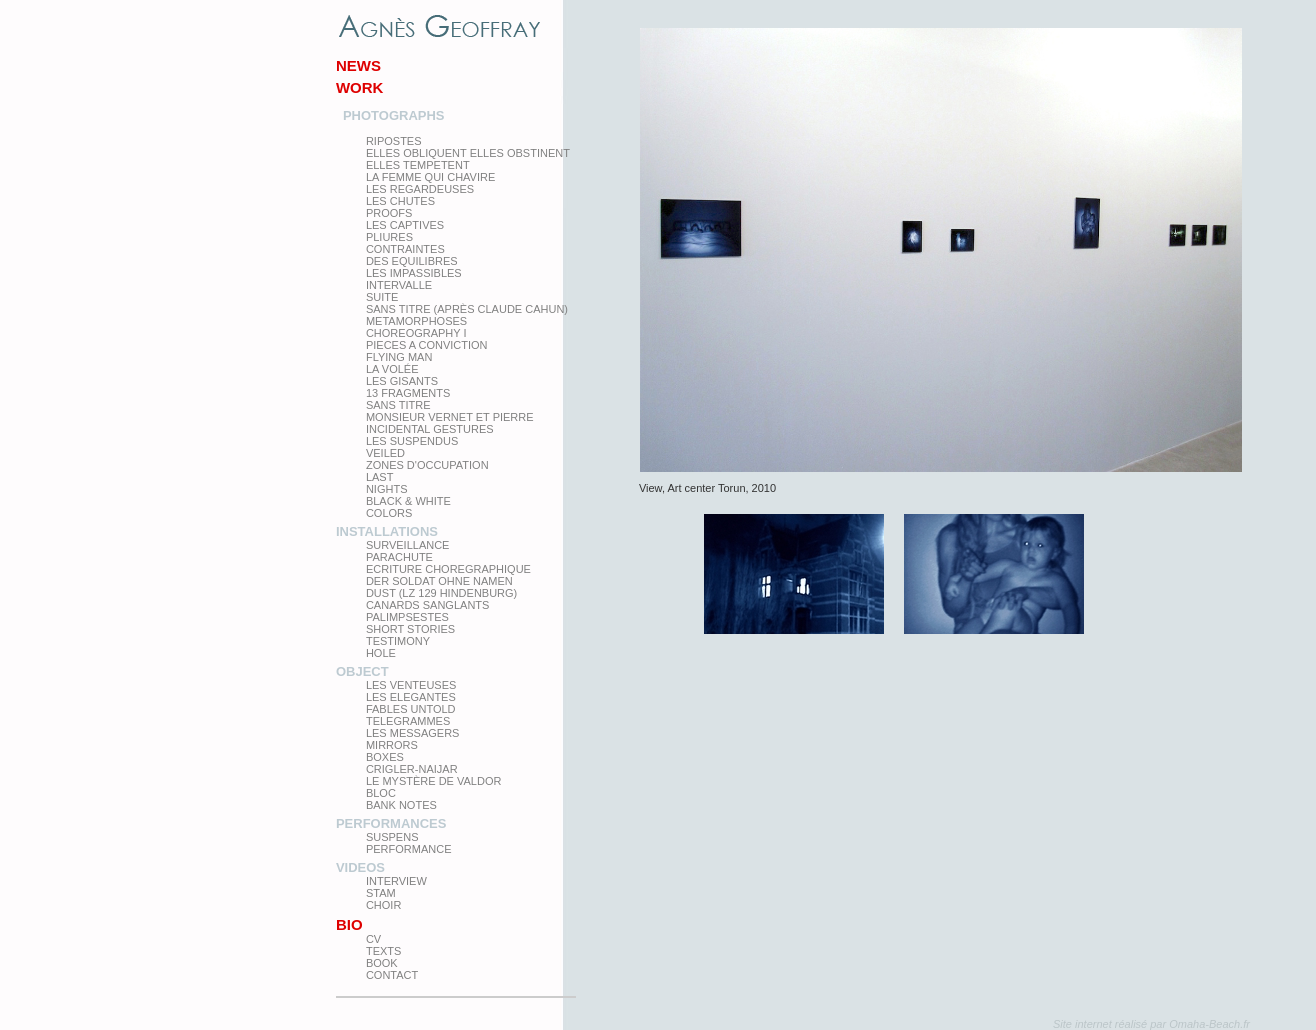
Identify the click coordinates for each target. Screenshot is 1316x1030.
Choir (383, 905)
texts (383, 951)
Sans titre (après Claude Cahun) (467, 309)
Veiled (385, 453)
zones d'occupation (427, 465)
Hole (381, 653)
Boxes (385, 757)
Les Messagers (413, 733)
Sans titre (398, 405)
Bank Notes (401, 805)
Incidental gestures (430, 429)
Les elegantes (411, 697)
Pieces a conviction (427, 345)
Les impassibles (414, 273)
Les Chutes (400, 201)
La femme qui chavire (430, 177)
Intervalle (399, 285)
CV (373, 939)
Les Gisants (402, 381)
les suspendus (412, 441)
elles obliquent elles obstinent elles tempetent (468, 159)
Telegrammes (408, 721)
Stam (381, 893)
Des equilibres (412, 261)
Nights (387, 489)
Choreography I (416, 333)
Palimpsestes (407, 617)
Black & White (408, 501)
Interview (396, 881)
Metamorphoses (416, 321)
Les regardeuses (420, 189)
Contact (392, 975)
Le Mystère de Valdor (434, 781)
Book (382, 963)
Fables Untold (411, 709)
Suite (382, 297)
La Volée (392, 369)
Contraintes (405, 249)
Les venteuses (411, 685)
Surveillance (408, 545)
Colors (389, 513)
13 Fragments (408, 393)
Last (380, 477)
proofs (389, 213)
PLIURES (389, 237)
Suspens (392, 837)
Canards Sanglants (427, 605)
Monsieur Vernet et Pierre (450, 417)
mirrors (392, 745)
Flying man (399, 357)
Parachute (399, 557)
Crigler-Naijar (412, 769)
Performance (409, 849)
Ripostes (394, 141)
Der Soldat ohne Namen (439, 581)
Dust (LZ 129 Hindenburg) (441, 593)
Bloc (381, 793)
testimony (398, 641)
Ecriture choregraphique (448, 569)
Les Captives (405, 225)
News (358, 65)
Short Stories (410, 629)
